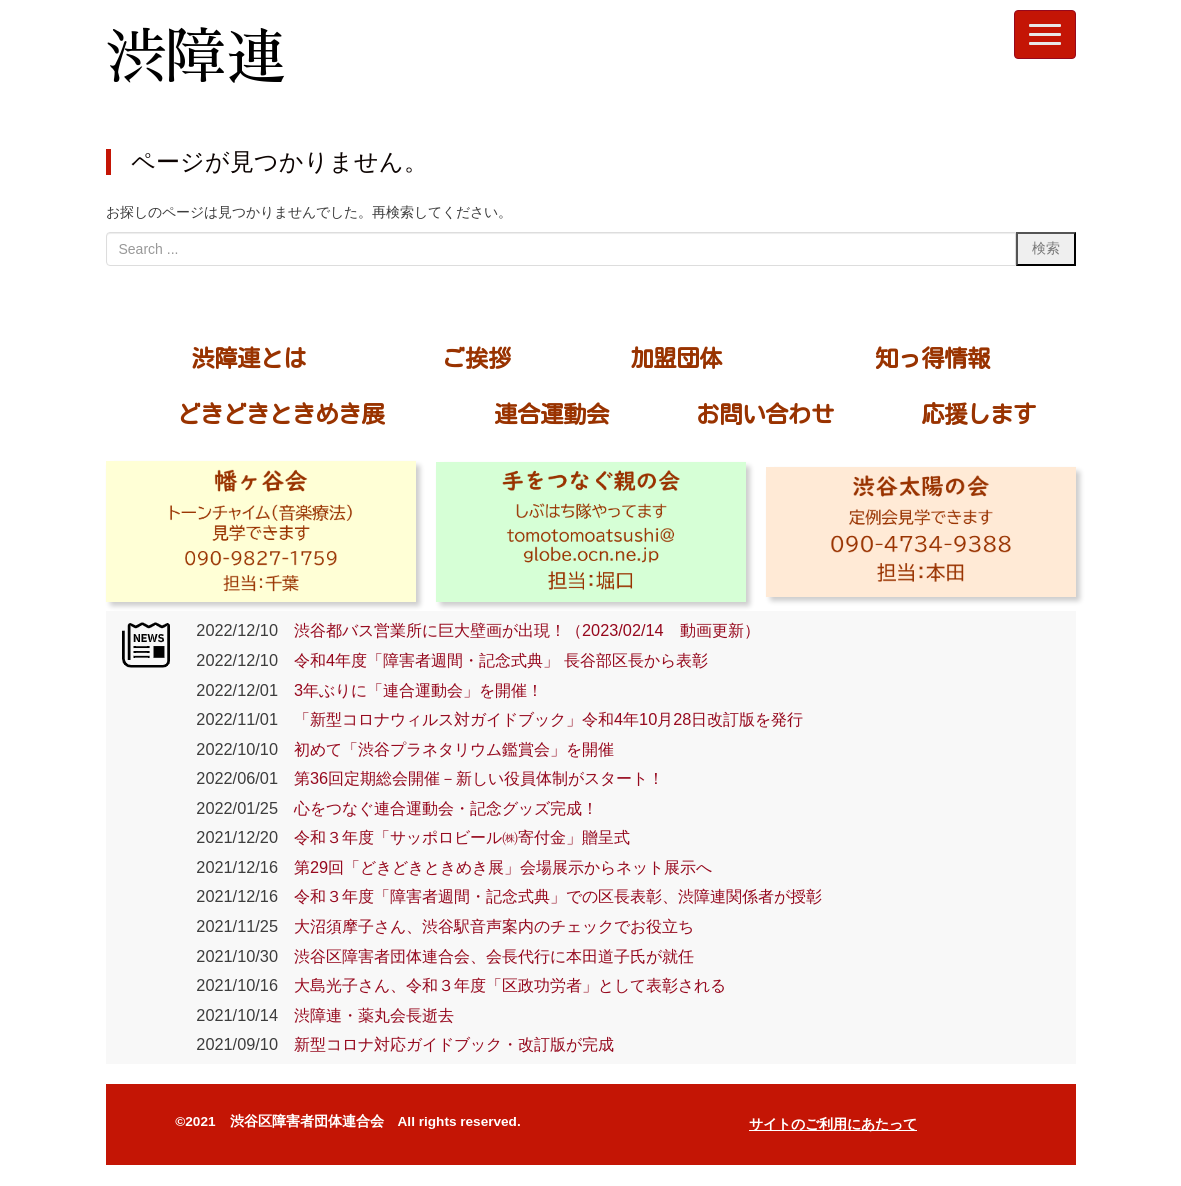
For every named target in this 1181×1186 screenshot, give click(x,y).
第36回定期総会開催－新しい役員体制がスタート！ (471, 778)
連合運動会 (551, 414)
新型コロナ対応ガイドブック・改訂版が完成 (446, 1044)
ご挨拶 (476, 358)
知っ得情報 (932, 358)
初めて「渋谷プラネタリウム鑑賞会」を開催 (446, 749)
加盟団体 (676, 358)
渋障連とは (248, 358)
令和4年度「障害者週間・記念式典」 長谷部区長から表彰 (493, 660)
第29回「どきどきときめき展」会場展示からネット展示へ (495, 867)
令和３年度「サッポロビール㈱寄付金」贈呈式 (462, 837)
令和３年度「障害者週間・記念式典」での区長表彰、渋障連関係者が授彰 (550, 896)
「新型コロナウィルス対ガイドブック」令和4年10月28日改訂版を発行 (540, 719)
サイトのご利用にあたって (833, 1124)
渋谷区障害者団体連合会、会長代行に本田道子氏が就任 (486, 956)
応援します (978, 414)
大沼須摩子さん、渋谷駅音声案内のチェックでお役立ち (486, 926)
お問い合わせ (765, 414)
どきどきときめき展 (280, 414)
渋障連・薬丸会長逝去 (366, 1015)
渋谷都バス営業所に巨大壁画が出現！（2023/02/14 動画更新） (519, 630)
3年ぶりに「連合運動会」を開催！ (410, 690)
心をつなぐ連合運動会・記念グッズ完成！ (438, 808)
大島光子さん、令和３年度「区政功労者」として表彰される (502, 985)
